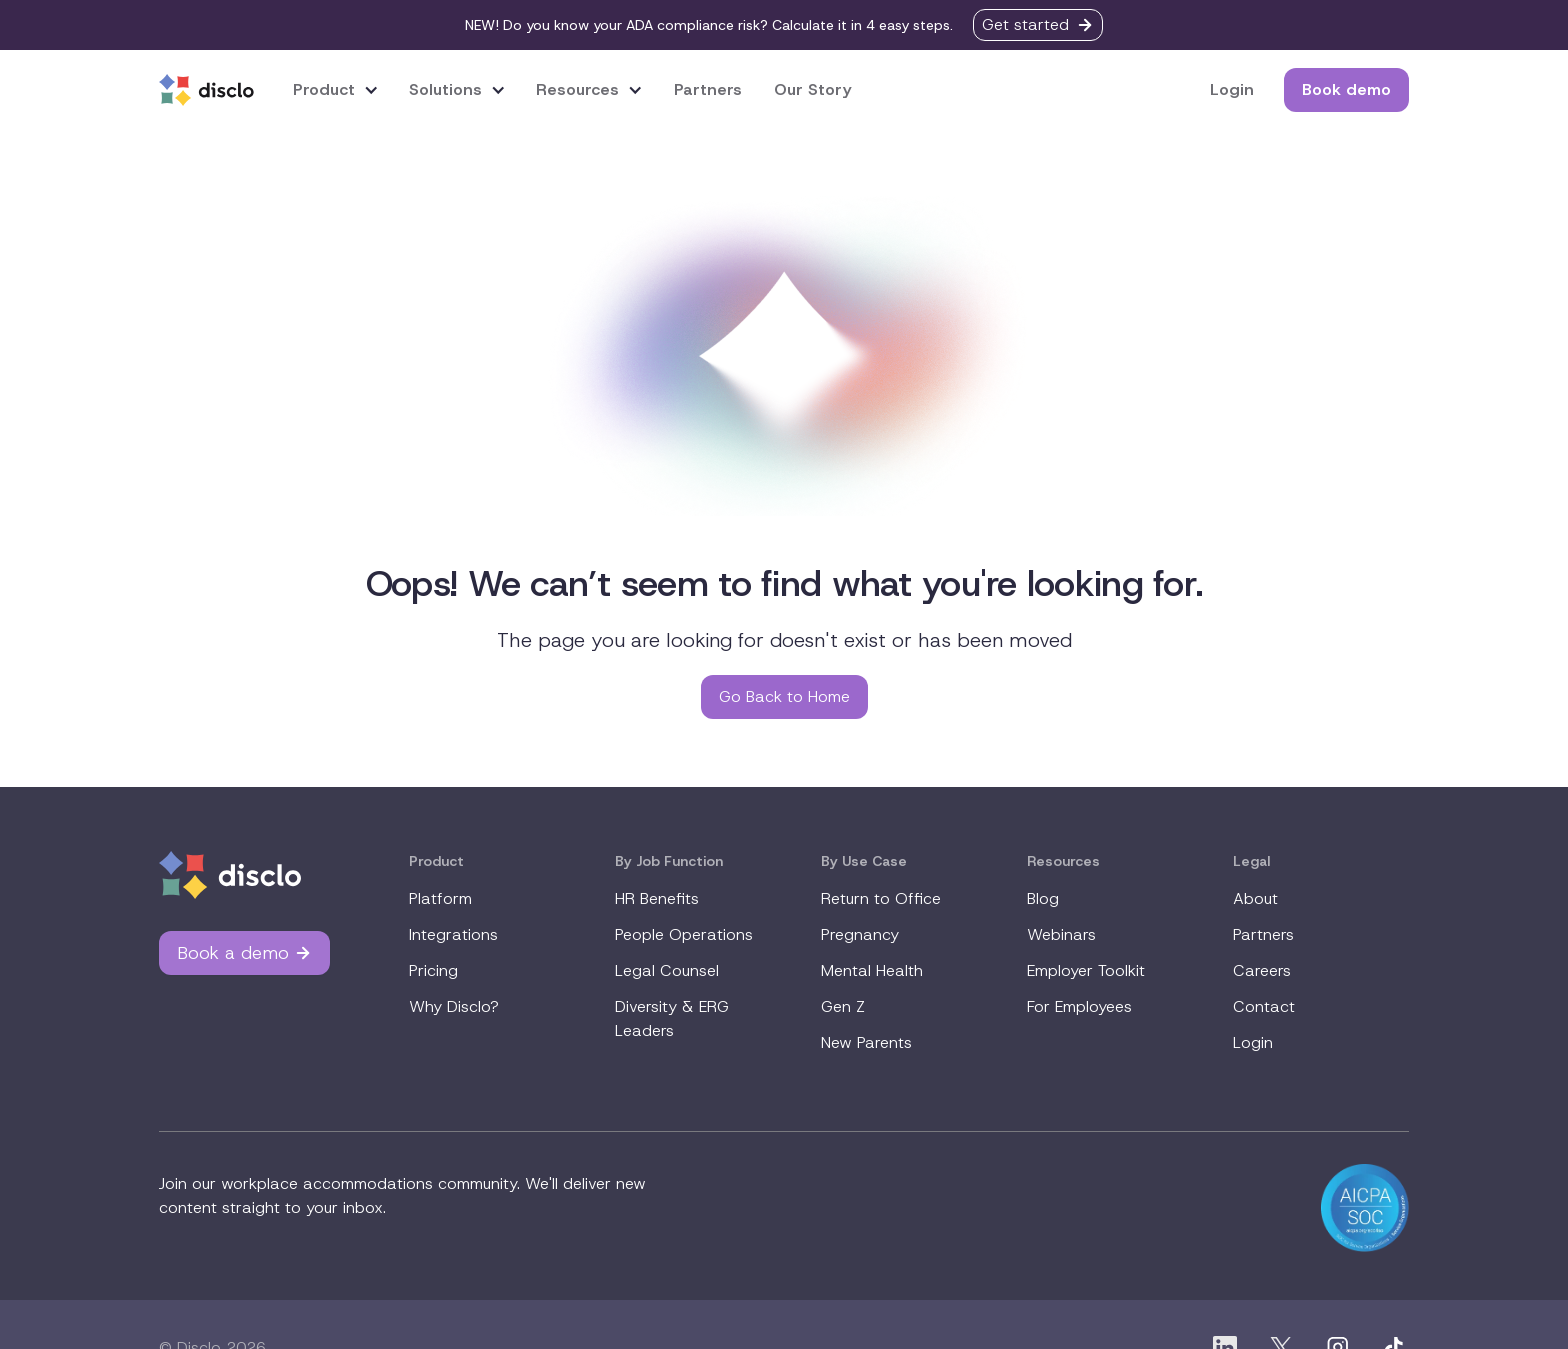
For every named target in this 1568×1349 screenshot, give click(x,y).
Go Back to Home (784, 696)
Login (1232, 89)
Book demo (1346, 89)
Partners (708, 89)
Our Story (812, 89)
